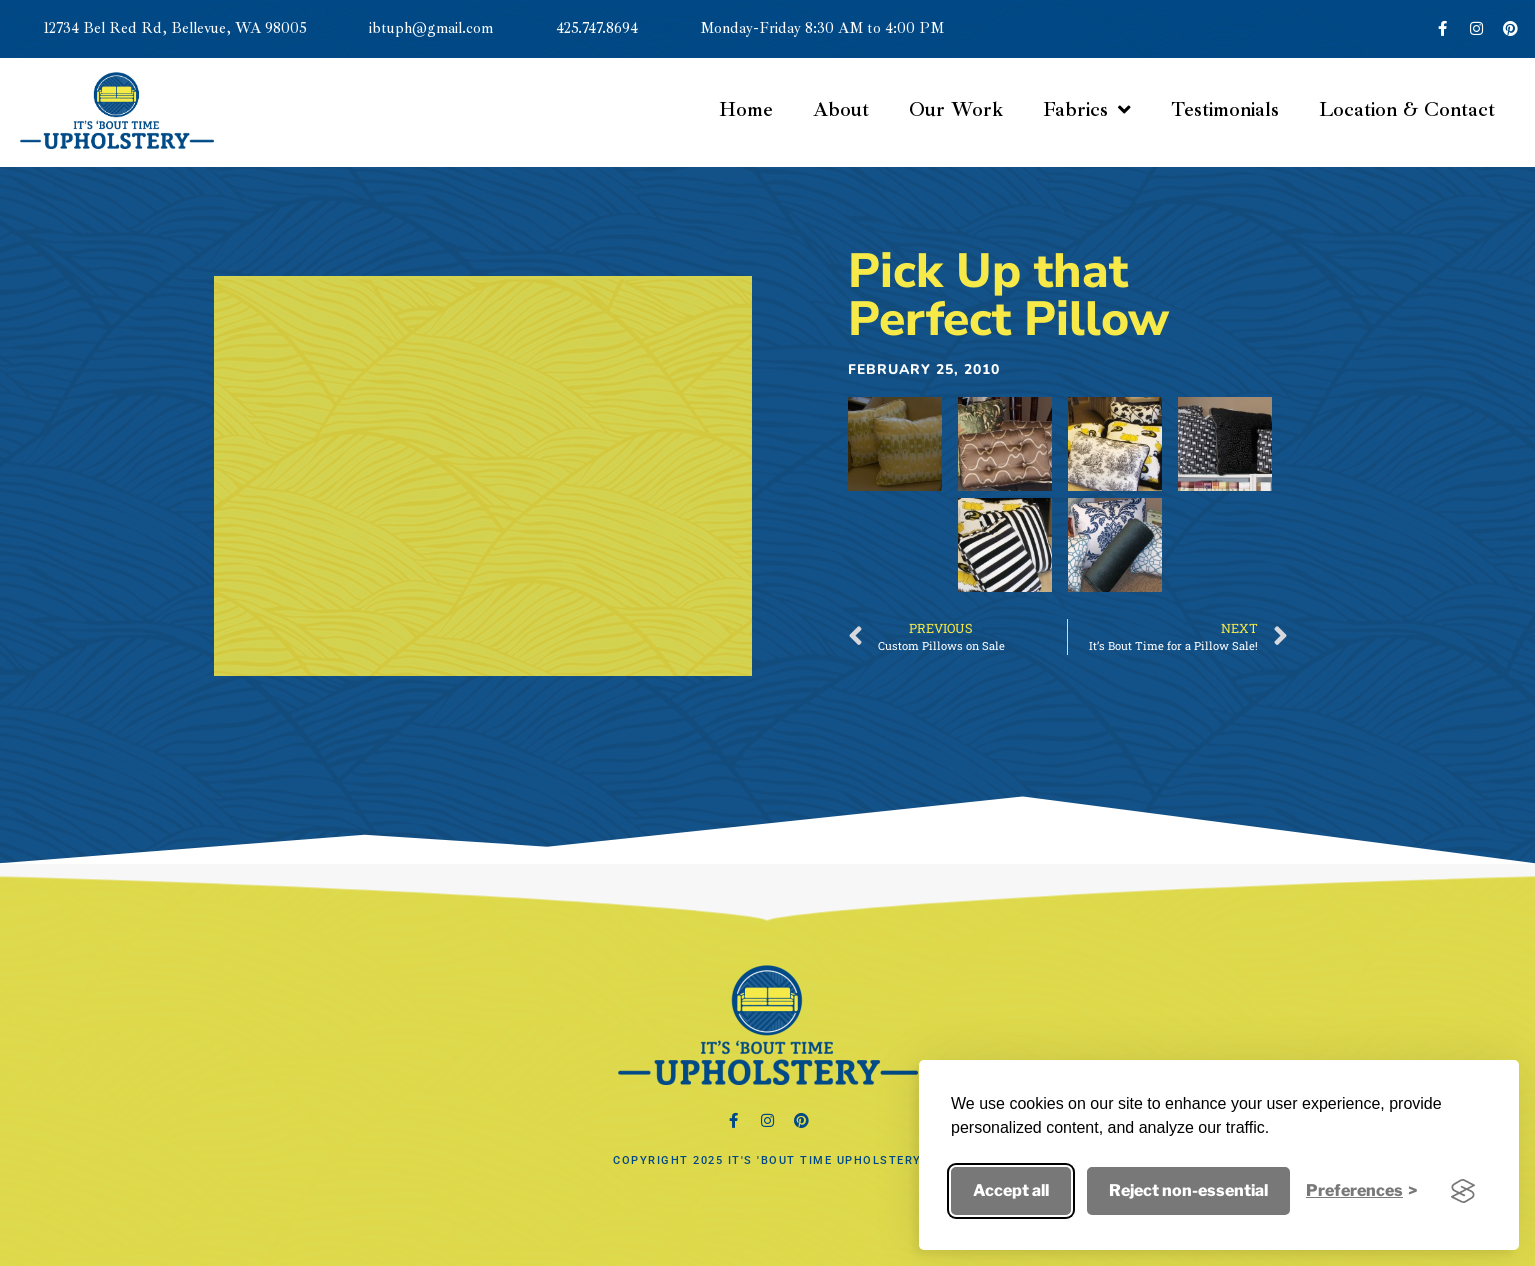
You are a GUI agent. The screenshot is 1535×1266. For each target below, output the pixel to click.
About (841, 109)
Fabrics (1087, 110)
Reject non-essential (1188, 1190)
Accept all (1011, 1190)
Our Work (956, 109)
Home (746, 109)
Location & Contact (1407, 109)
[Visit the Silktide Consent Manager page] (1463, 1191)
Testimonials (1225, 109)
